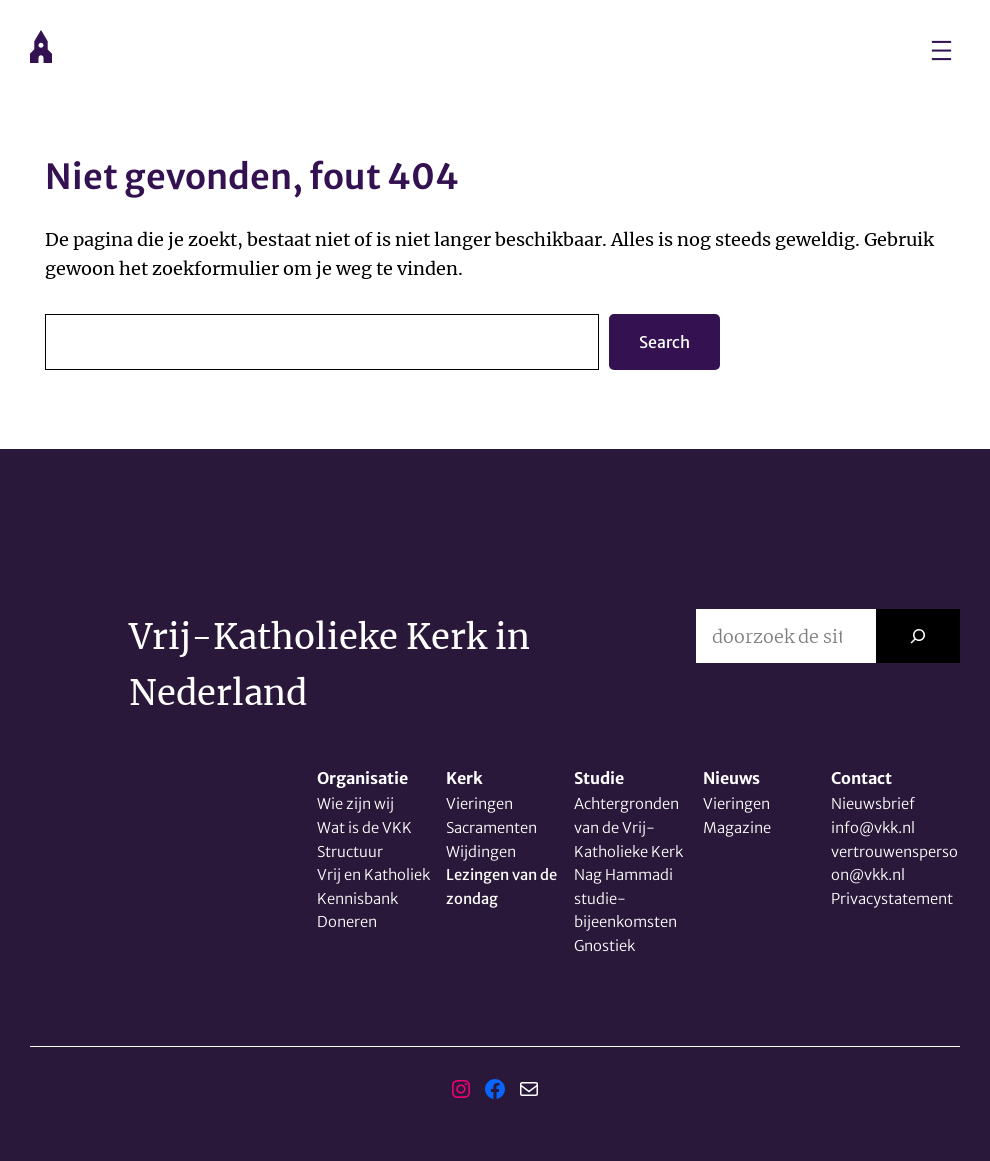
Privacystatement (892, 898)
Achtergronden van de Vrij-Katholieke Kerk (628, 827)
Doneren (347, 921)
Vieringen (479, 803)
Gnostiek (604, 945)
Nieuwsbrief (873, 803)
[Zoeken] (918, 636)
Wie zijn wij (355, 803)
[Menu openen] (941, 50)
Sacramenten (491, 827)
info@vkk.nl (873, 827)
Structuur (350, 851)
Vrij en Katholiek (373, 874)
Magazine (737, 827)
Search (664, 342)
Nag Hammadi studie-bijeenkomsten (625, 898)
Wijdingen (481, 851)
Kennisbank (357, 898)
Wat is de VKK (364, 827)
